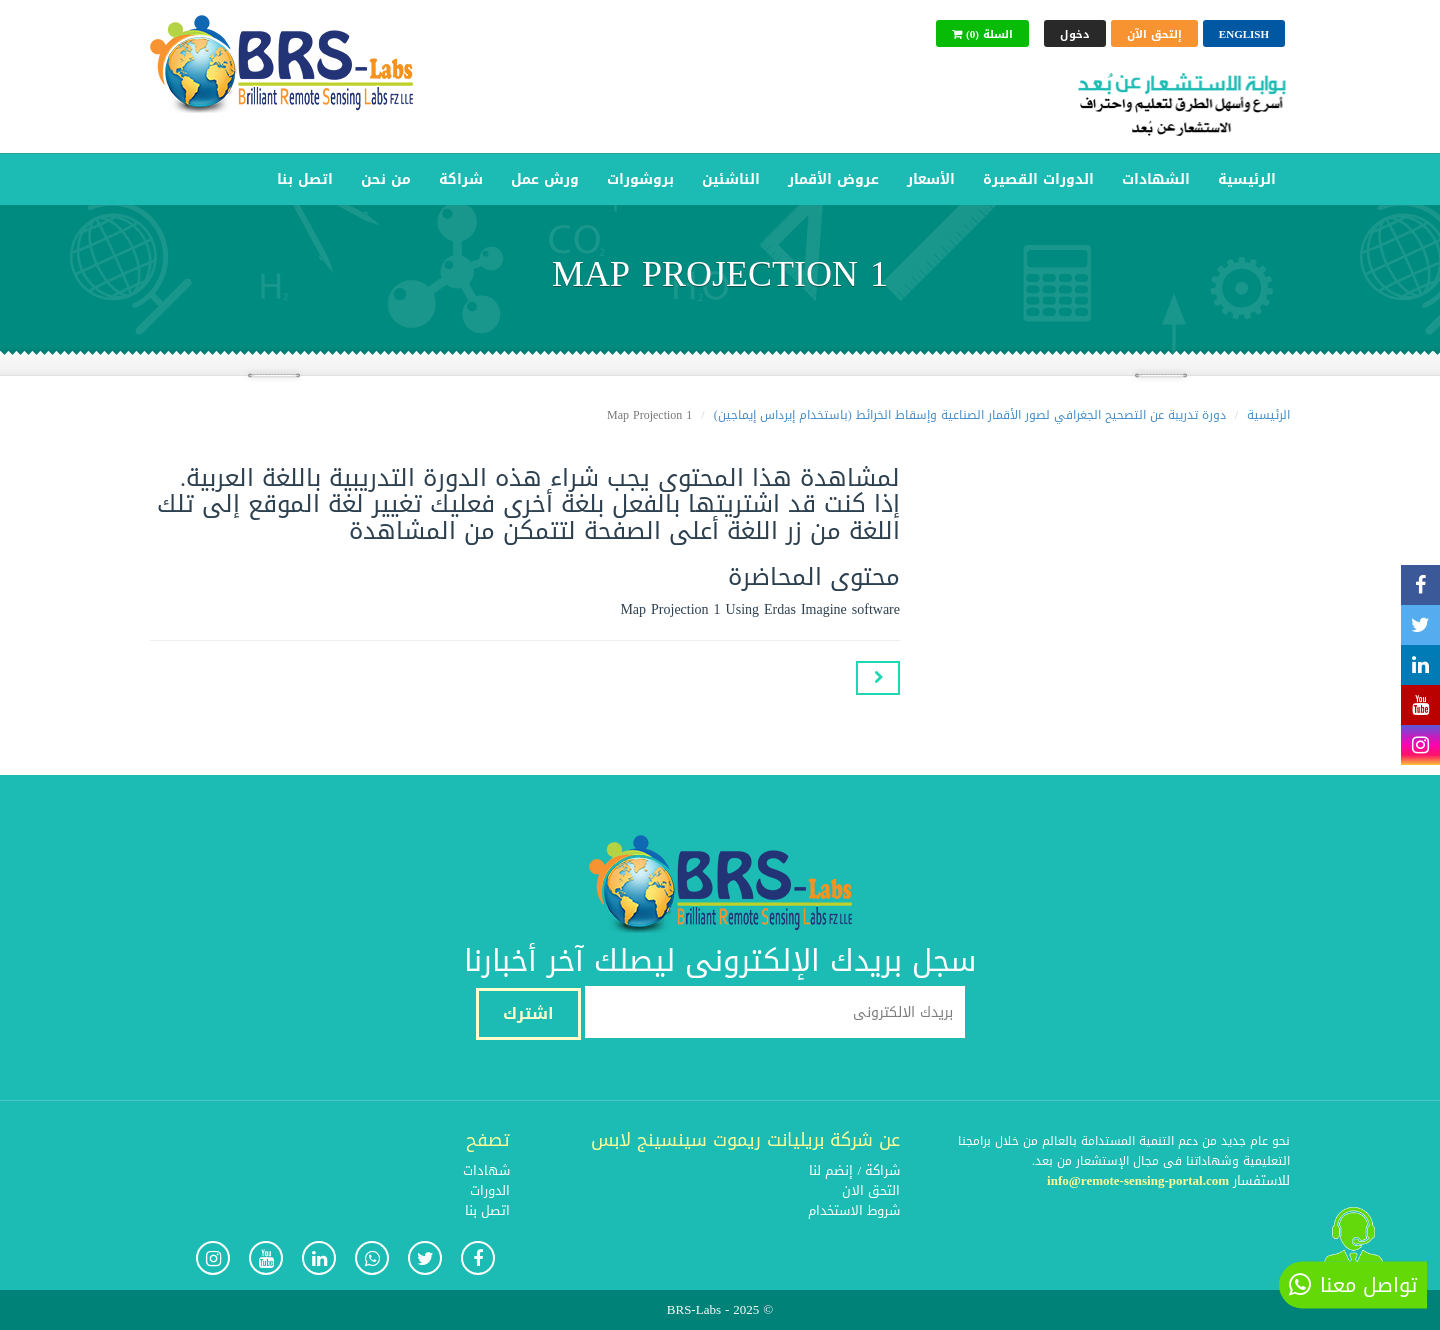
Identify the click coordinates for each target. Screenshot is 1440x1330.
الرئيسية (1247, 179)
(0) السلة (982, 34)
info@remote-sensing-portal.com (1138, 1180)
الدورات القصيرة (1038, 179)
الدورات (490, 1190)
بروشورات (640, 179)
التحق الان (871, 1190)
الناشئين (731, 179)
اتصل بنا (305, 179)
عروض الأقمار (833, 179)
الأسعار (931, 179)
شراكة (461, 179)
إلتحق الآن (1154, 34)
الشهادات (1156, 179)
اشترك (528, 1013)
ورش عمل (545, 179)
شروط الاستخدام (854, 1210)
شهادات (486, 1170)
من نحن (386, 179)
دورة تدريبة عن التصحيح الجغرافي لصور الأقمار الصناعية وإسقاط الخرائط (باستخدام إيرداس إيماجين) (970, 415)
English (1244, 34)
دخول (1075, 34)
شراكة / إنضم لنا (854, 1170)
